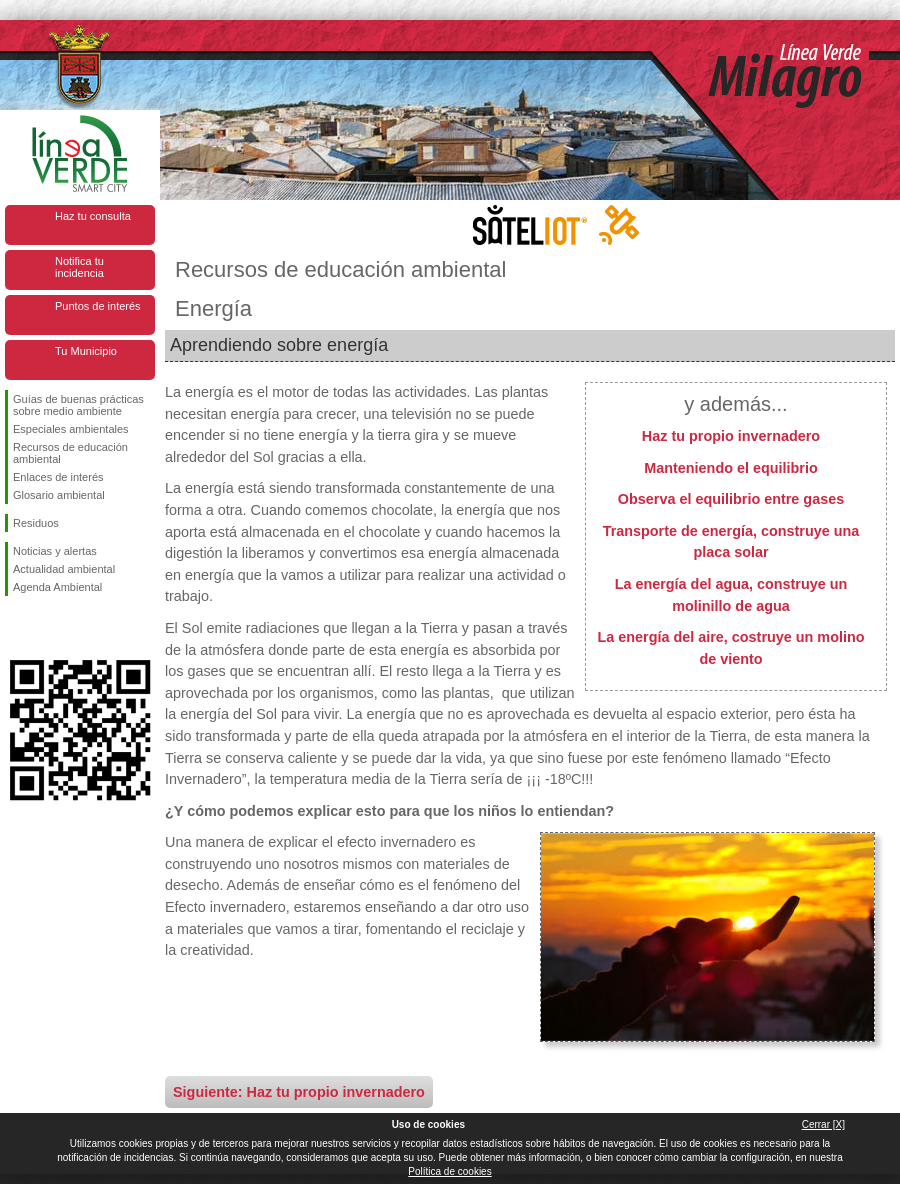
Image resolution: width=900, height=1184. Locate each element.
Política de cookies (449, 1171)
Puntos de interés (98, 306)
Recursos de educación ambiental (70, 453)
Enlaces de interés (58, 477)
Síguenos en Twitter (50, 628)
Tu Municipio (86, 351)
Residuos (36, 523)
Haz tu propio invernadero (731, 436)
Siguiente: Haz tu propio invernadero (299, 1092)
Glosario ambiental (59, 495)
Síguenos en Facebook (17, 628)
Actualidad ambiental (64, 569)
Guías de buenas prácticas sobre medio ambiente (78, 405)
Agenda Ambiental (57, 587)
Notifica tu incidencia (79, 267)
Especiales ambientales (71, 429)
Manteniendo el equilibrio (731, 468)
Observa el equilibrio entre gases (731, 499)
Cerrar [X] (823, 1124)
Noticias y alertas (55, 551)
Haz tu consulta (93, 216)
